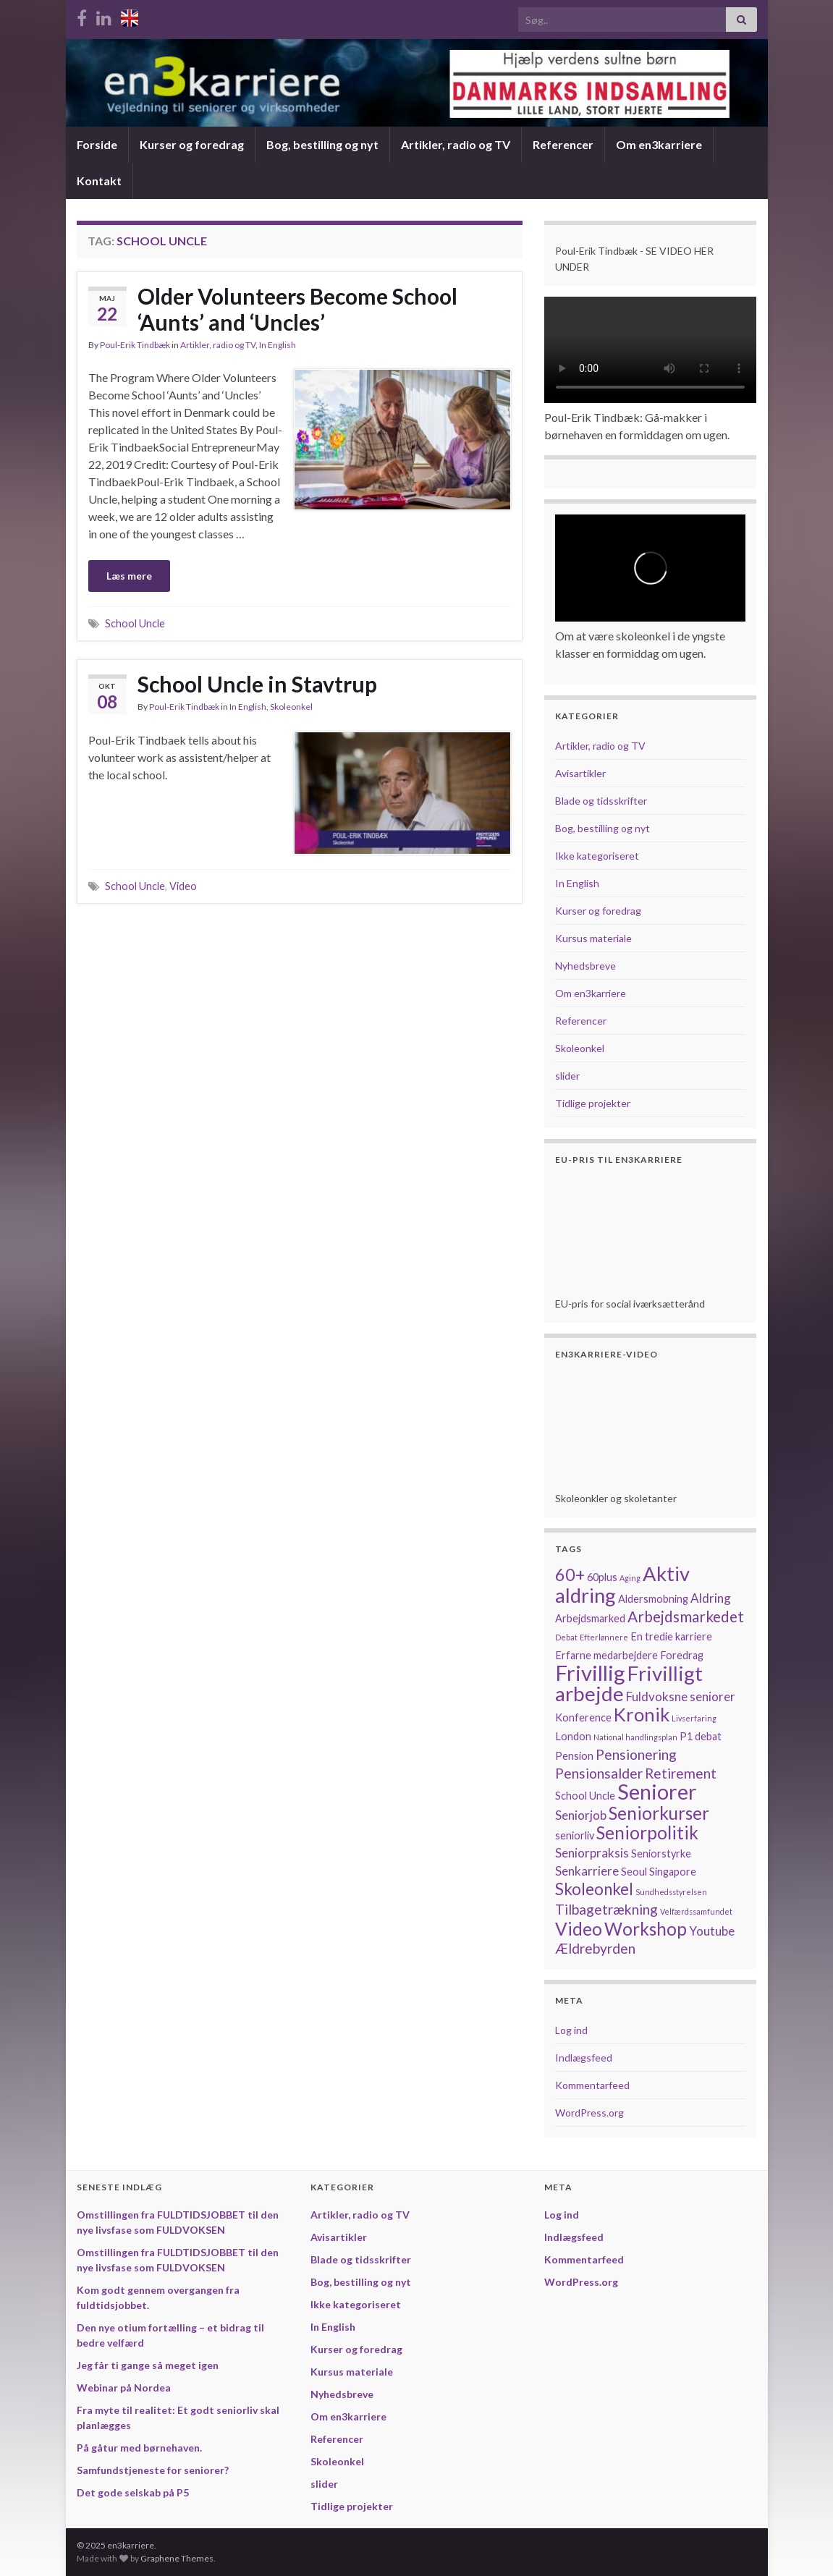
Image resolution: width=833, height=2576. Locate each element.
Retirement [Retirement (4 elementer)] (680, 1773)
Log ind (571, 2030)
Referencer (563, 144)
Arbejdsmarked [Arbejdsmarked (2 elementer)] (590, 1618)
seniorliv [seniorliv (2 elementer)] (574, 1835)
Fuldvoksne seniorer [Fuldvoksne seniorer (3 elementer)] (680, 1696)
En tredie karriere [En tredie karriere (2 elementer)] (671, 1636)
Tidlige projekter (592, 1103)
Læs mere (129, 575)
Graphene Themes (176, 2558)
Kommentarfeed (592, 2085)
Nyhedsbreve (585, 965)
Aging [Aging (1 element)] (630, 1578)
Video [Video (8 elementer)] (578, 1928)
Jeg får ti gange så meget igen (148, 2365)
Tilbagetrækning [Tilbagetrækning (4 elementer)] (606, 1909)
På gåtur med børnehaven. (139, 2447)
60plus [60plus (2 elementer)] (602, 1577)
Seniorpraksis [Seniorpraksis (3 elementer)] (592, 1852)
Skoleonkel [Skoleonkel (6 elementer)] (594, 1889)
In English (277, 344)
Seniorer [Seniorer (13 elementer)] (657, 1791)
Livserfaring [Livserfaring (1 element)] (694, 1718)
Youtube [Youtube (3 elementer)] (712, 1931)
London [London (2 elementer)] (573, 1736)
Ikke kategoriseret (597, 856)
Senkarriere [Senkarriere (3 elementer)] (587, 1870)
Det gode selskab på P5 (133, 2492)
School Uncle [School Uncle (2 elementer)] (585, 1795)
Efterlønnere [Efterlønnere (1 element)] (604, 1637)
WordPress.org (589, 2112)
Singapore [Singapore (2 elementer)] (672, 1871)
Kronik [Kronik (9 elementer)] (641, 1714)
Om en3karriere (659, 144)
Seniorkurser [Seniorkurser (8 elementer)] (659, 1812)
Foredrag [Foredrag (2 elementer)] (681, 1655)
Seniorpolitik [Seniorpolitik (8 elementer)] (647, 1832)
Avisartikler (580, 773)
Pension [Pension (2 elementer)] (574, 1756)
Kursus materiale (593, 938)
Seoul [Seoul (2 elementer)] (634, 1871)
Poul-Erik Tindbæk (135, 344)
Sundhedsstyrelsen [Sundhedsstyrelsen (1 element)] (671, 1892)
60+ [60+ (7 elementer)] (570, 1574)
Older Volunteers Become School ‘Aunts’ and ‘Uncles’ (297, 309)
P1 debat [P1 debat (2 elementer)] (701, 1736)
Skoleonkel (291, 706)
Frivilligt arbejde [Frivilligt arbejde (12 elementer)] (629, 1683)
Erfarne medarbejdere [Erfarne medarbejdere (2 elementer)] (606, 1655)
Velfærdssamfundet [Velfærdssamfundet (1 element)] (696, 1911)
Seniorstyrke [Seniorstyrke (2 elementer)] (661, 1853)
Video (183, 886)
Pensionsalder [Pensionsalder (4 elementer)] (599, 1773)
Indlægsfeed (583, 2057)
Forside (97, 144)
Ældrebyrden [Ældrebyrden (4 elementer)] (595, 1948)
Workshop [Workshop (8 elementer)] (645, 1928)
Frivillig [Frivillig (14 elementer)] (590, 1672)
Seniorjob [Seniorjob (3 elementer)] (580, 1815)
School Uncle (135, 623)
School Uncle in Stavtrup (257, 684)
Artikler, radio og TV (455, 144)
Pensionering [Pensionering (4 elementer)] (636, 1754)
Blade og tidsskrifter (601, 801)
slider (567, 1075)
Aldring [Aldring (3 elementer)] (710, 1598)
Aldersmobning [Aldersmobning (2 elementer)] (653, 1599)
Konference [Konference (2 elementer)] (583, 1717)
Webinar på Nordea (124, 2387)
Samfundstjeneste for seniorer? (153, 2470)
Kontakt (99, 180)
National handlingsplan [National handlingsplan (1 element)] (635, 1737)
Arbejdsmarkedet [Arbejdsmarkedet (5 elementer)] (685, 1616)
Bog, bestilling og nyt (322, 144)
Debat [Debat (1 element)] (566, 1637)
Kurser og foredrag (192, 144)
